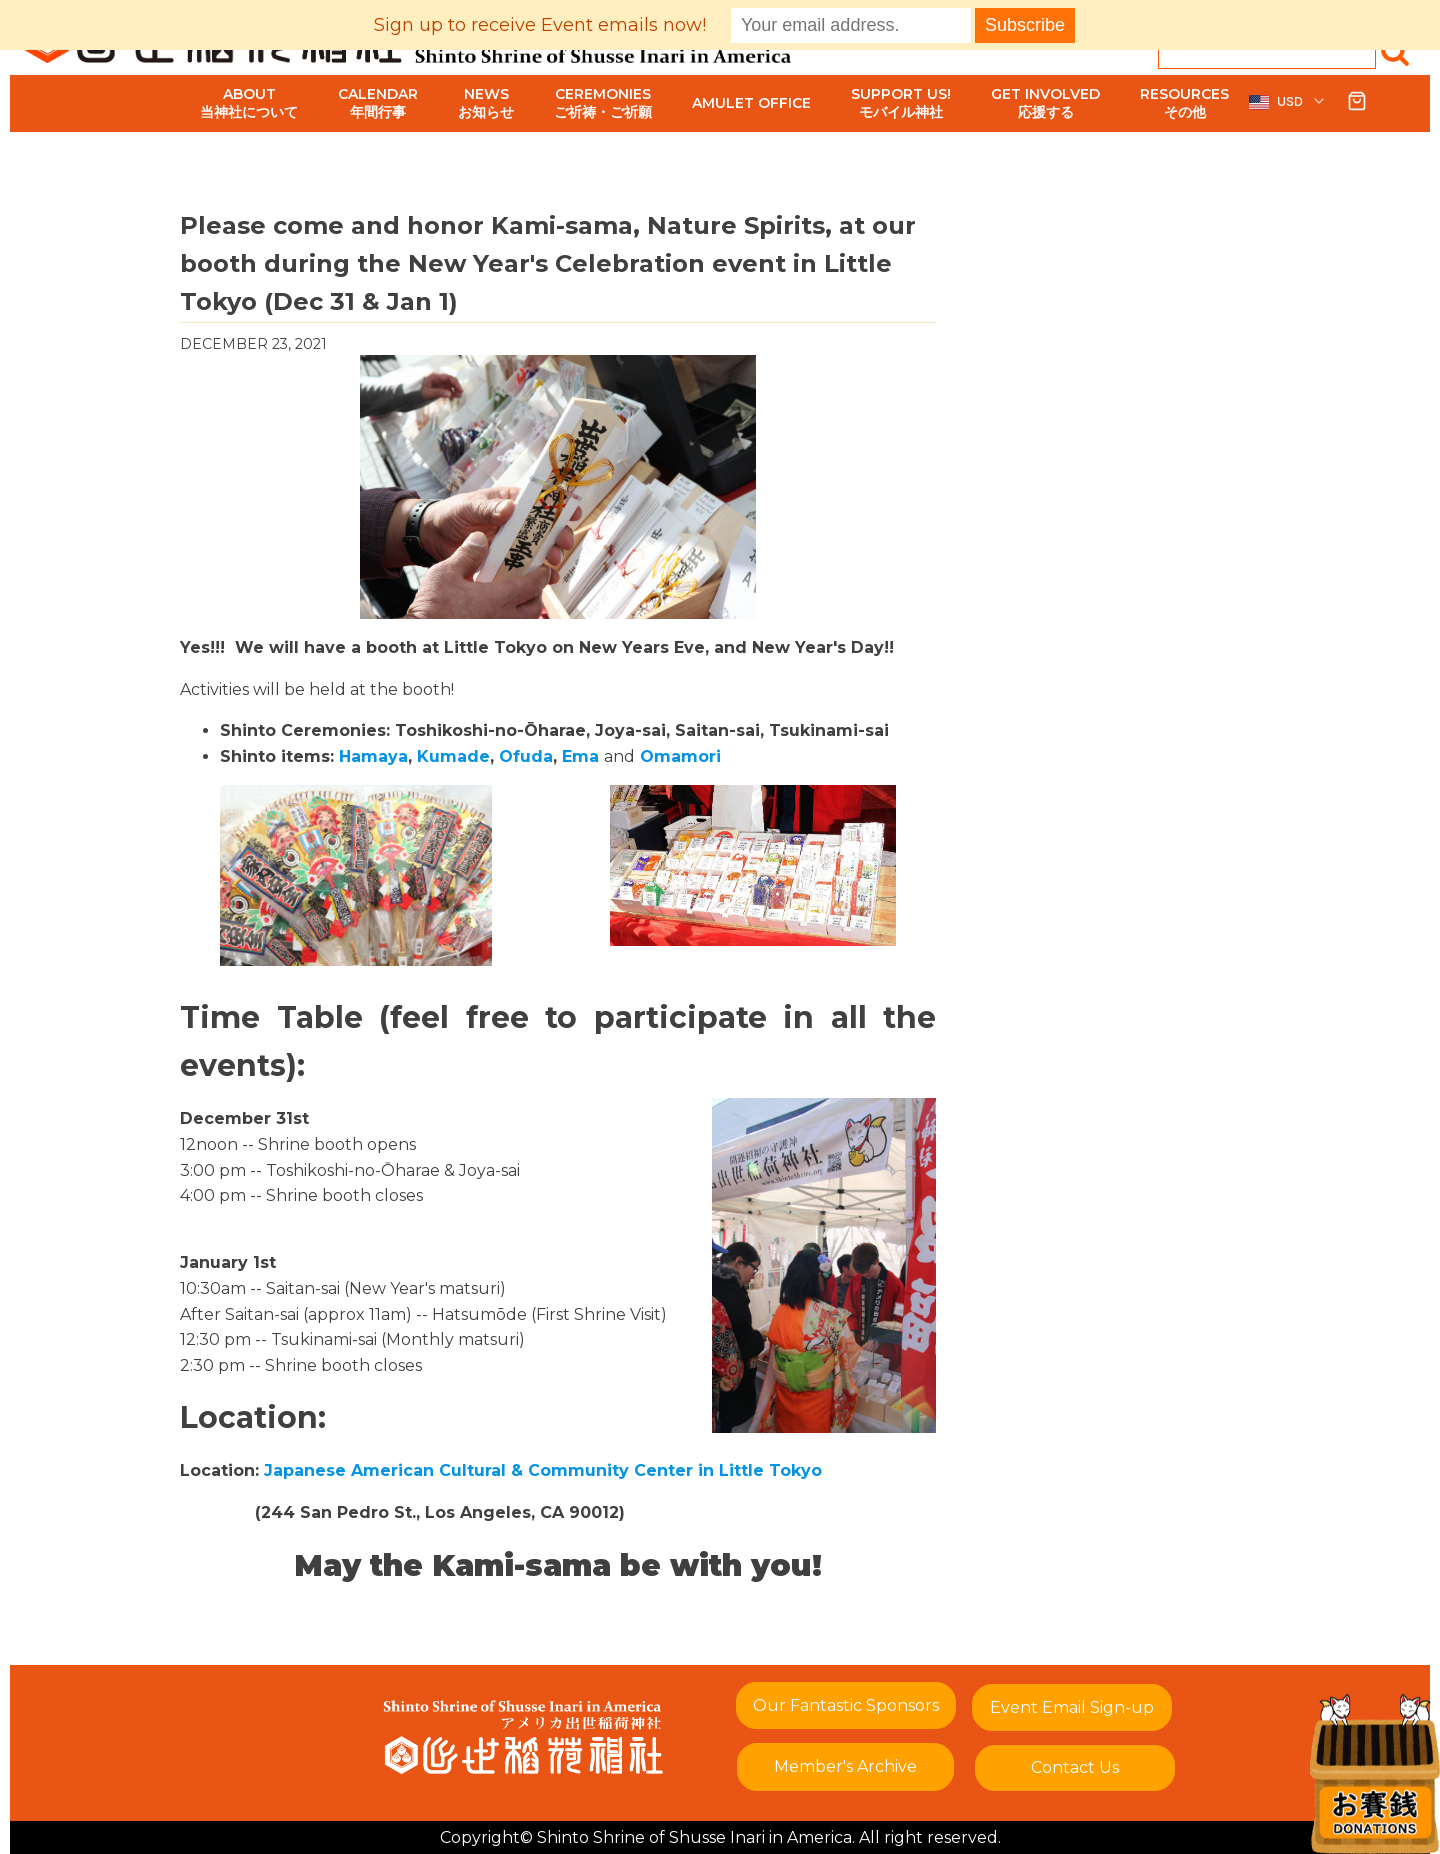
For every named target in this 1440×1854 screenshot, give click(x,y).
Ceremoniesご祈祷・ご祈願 (603, 103)
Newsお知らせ (486, 103)
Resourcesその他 (1184, 103)
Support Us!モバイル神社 (901, 103)
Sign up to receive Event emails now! (540, 25)
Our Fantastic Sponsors (846, 1705)
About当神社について (249, 103)
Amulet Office (751, 103)
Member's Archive (845, 1766)
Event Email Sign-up (1072, 1707)
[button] (1288, 102)
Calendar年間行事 (378, 103)
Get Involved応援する (1045, 103)
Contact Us (1075, 1767)
